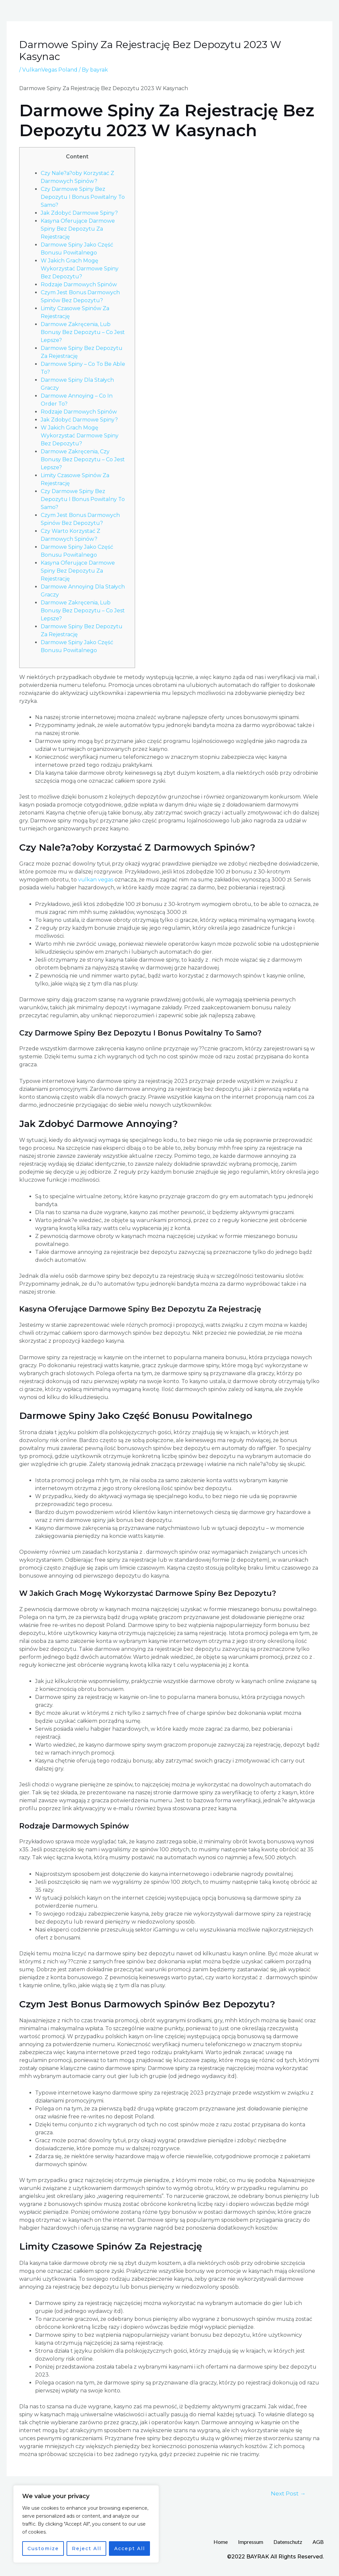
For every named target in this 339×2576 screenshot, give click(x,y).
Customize (43, 2548)
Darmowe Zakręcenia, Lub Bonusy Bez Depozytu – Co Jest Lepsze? (83, 332)
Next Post (288, 2493)
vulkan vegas (95, 879)
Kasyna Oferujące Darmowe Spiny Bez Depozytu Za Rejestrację (78, 229)
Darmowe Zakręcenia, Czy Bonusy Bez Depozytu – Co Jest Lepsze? (83, 459)
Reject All (86, 2548)
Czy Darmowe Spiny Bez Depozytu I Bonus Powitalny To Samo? (83, 197)
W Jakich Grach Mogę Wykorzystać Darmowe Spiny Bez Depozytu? (80, 268)
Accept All (129, 2548)
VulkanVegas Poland (49, 70)
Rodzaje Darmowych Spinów (79, 284)
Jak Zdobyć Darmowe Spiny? (79, 213)
